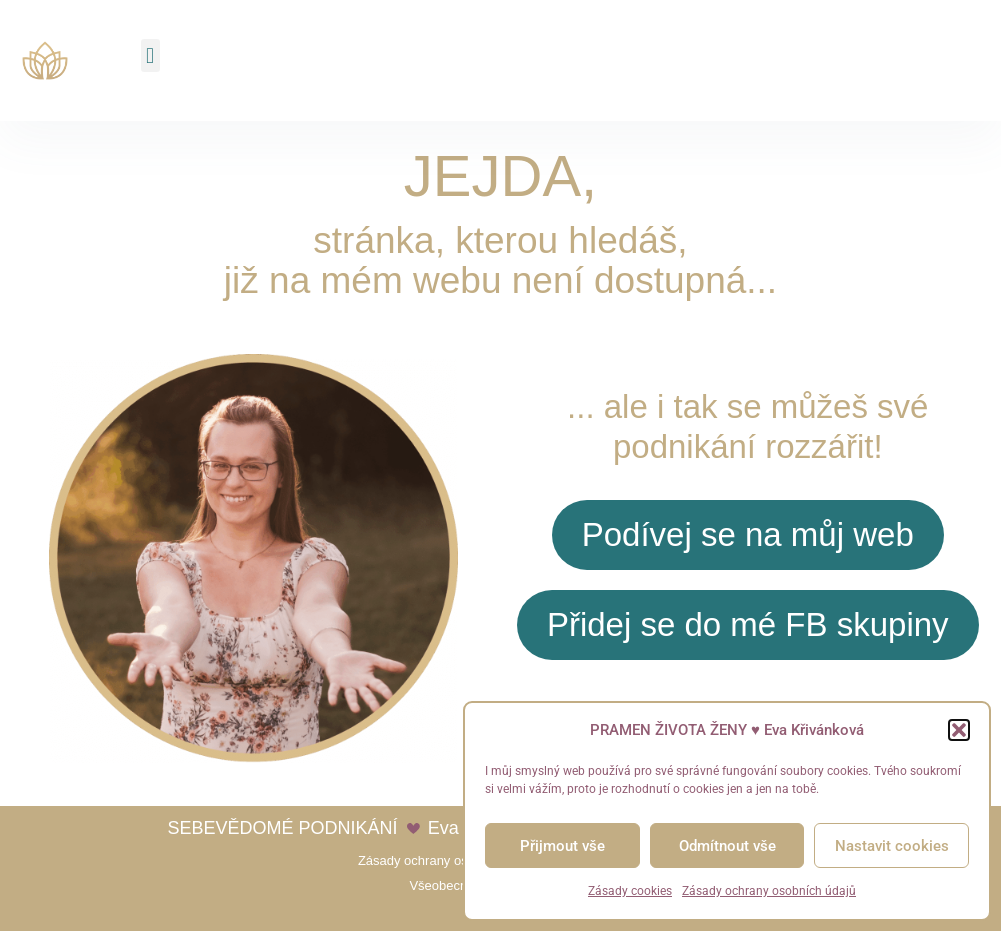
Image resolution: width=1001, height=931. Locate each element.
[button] (959, 730)
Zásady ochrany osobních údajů (769, 891)
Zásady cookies (630, 891)
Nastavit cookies (892, 846)
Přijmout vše (562, 846)
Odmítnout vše (727, 846)
